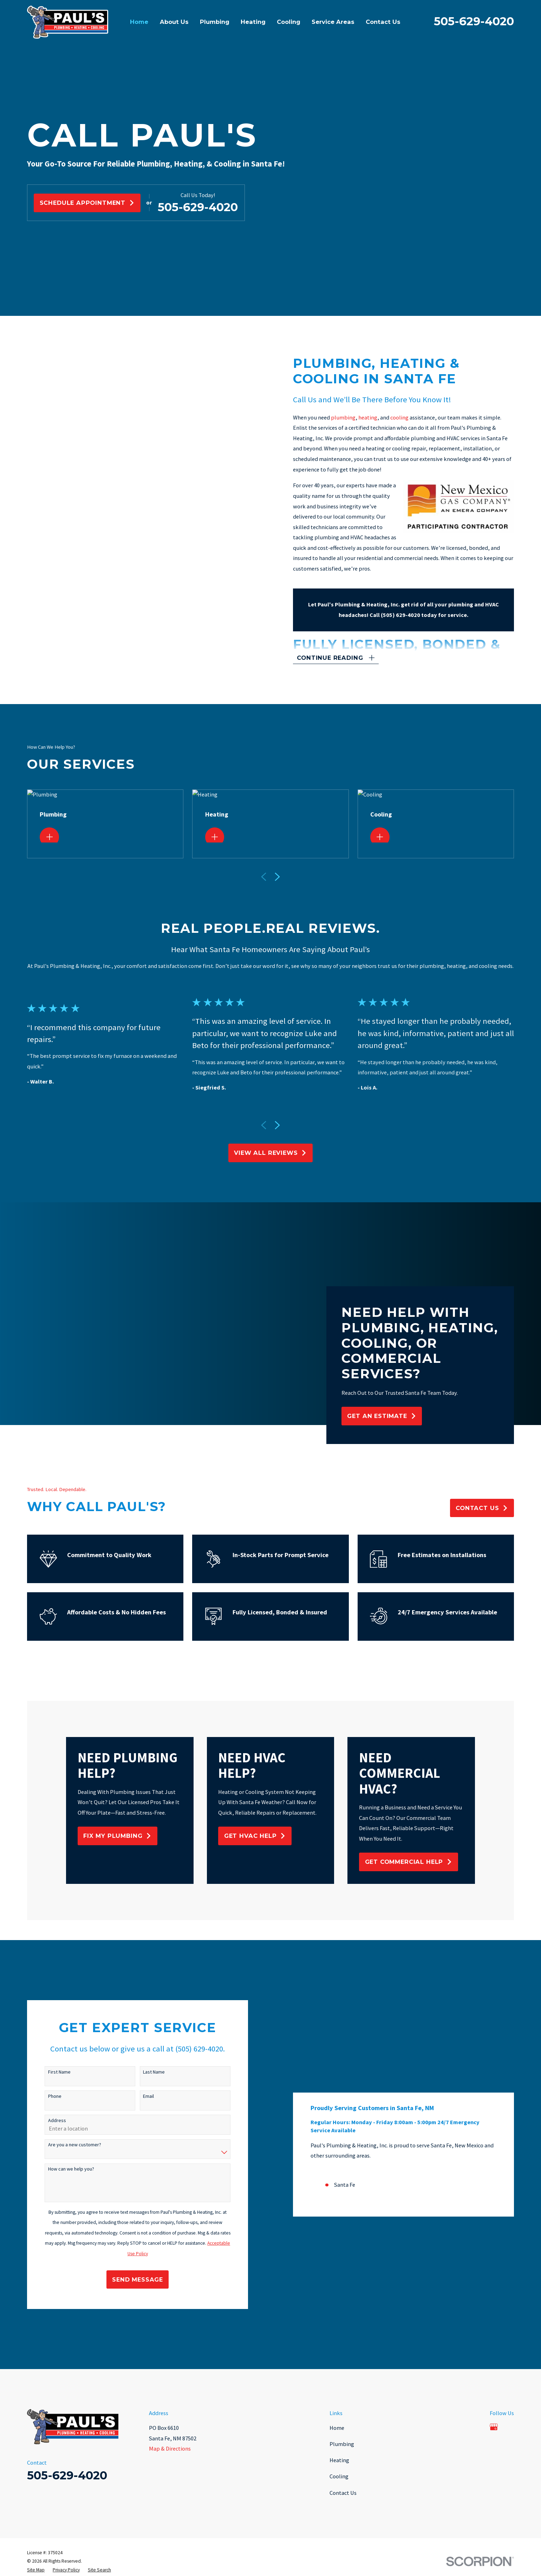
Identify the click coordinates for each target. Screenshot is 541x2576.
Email (137, 2096)
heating (378, 417)
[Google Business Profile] (494, 2427)
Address (46, 2120)
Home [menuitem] (139, 21)
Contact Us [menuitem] (383, 21)
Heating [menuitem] (253, 21)
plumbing (354, 417)
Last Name (143, 2072)
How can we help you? (60, 2169)
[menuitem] (36, 2570)
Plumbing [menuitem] (214, 21)
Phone (43, 2096)
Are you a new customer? (63, 2145)
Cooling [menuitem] (288, 21)
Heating (339, 2460)
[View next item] (277, 1125)
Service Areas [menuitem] (333, 21)
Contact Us (343, 2492)
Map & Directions (170, 2448)
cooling (410, 417)
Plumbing (342, 2443)
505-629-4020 (474, 21)
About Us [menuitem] (174, 21)
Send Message (126, 2279)
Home (337, 2427)
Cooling (339, 2476)
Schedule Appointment (87, 202)
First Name (48, 2072)
